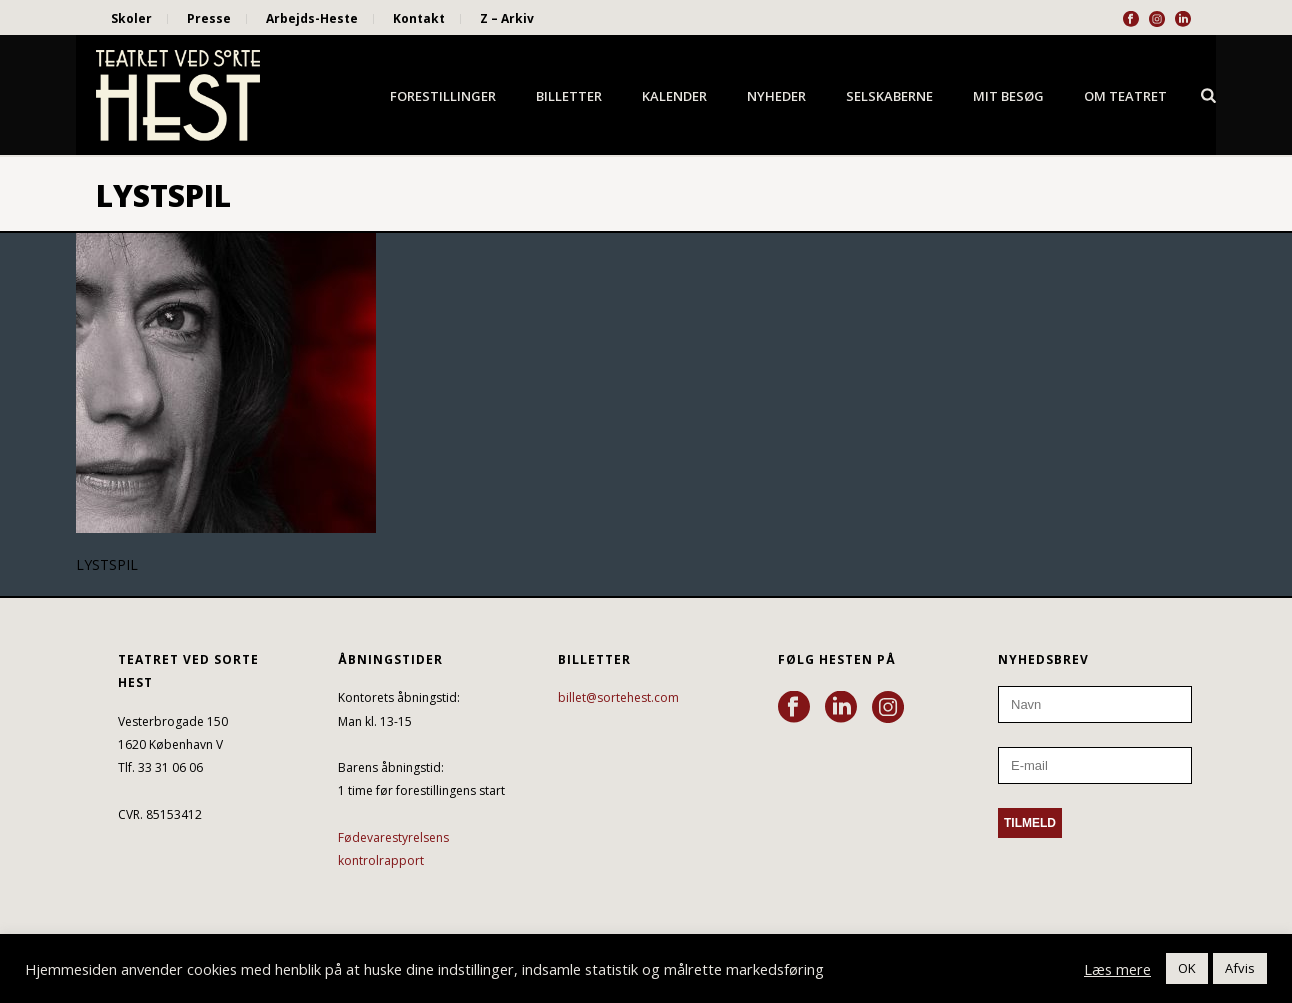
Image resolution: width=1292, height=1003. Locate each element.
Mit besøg (1008, 96)
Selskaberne (889, 96)
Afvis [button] (1240, 968)
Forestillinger (443, 96)
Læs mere (1117, 969)
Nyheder (776, 96)
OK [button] (1187, 968)
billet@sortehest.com (618, 697)
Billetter (569, 96)
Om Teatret (1125, 96)
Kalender (674, 96)
